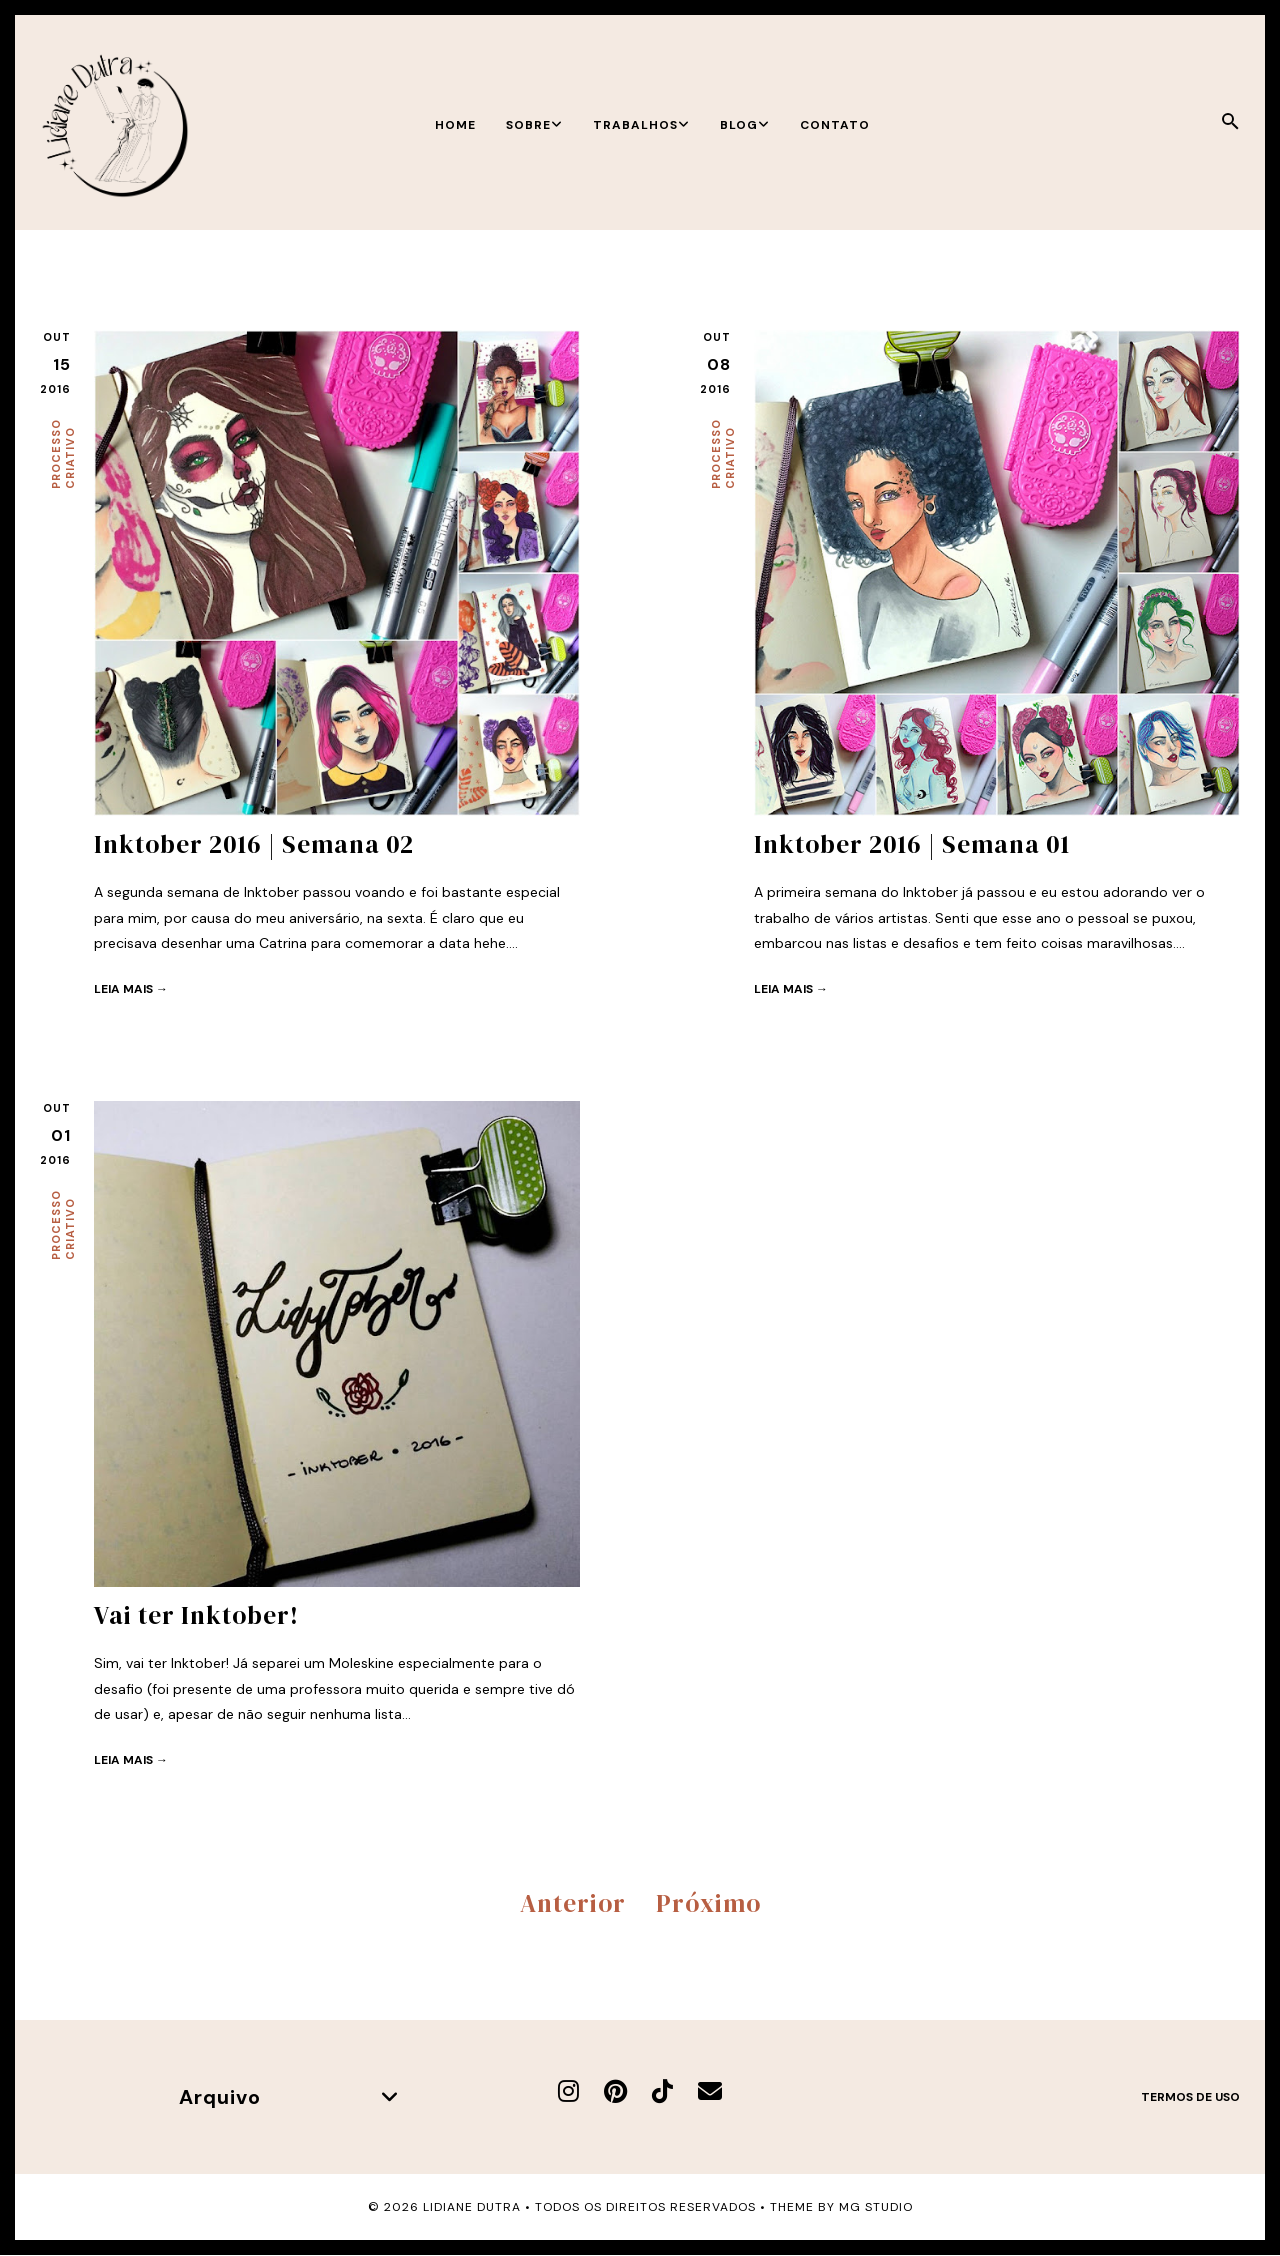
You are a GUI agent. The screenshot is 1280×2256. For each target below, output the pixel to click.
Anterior (573, 1903)
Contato (835, 125)
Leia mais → (131, 989)
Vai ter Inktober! (196, 1615)
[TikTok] (662, 2091)
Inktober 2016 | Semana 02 (254, 844)
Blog (745, 125)
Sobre (534, 125)
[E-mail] (710, 2091)
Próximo (708, 1903)
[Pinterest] (615, 2091)
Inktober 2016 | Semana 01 (912, 844)
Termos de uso (1190, 2097)
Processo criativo (63, 454)
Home (455, 125)
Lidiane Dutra (472, 2207)
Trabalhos (641, 125)
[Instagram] (568, 2091)
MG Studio (876, 2207)
